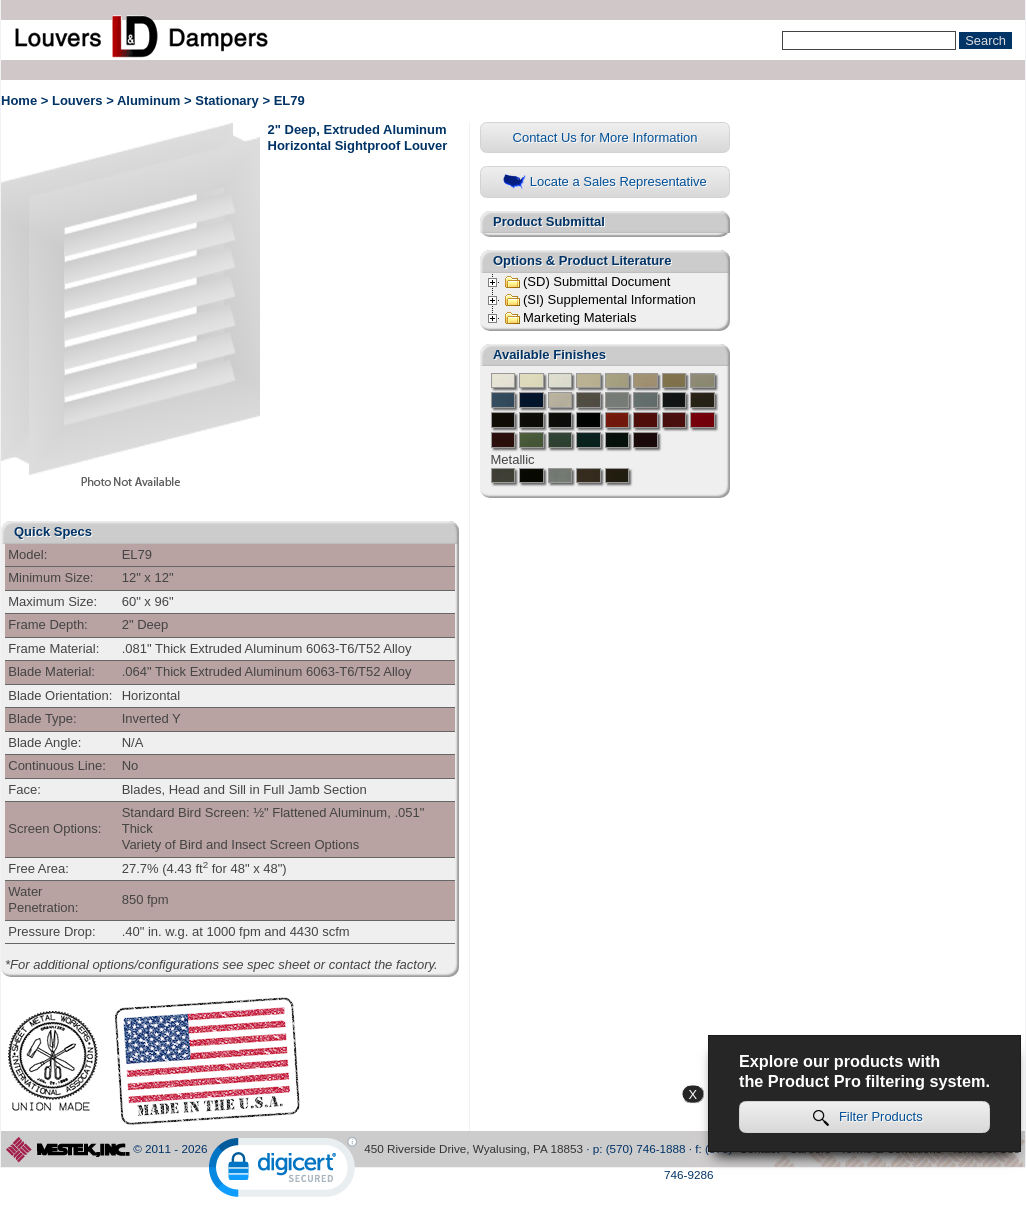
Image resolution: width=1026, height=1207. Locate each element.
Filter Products (868, 1117)
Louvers (77, 100)
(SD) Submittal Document (587, 282)
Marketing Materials (570, 318)
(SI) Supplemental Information (600, 300)
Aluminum (149, 100)
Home (19, 100)
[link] (283, 1171)
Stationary (227, 100)
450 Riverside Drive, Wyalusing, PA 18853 (473, 1148)
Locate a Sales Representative (605, 182)
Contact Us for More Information (605, 137)
